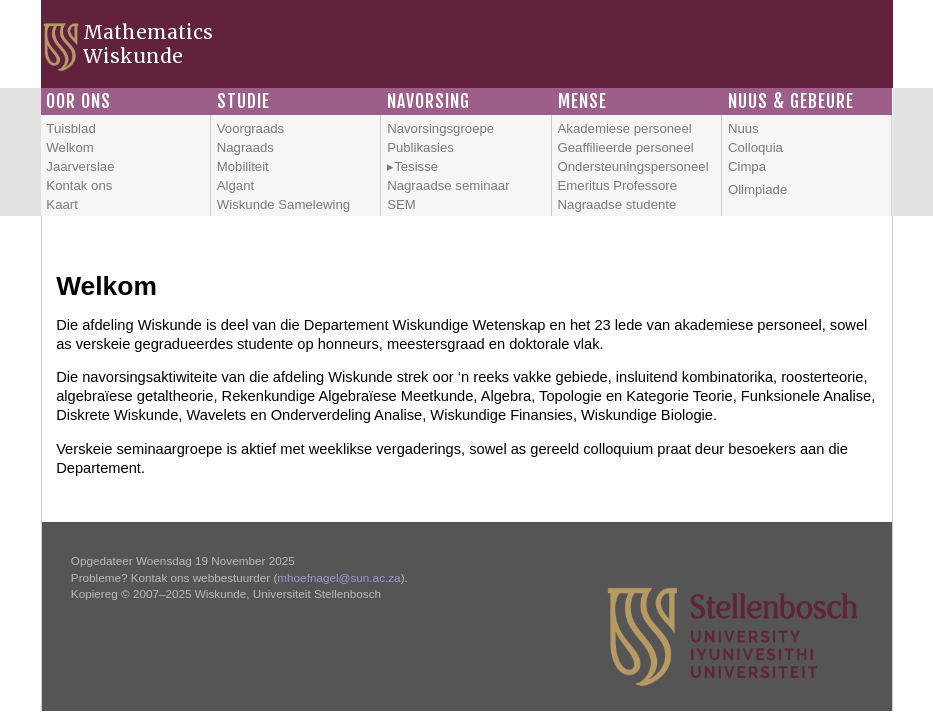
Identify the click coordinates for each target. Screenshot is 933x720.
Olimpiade (757, 189)
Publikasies (420, 147)
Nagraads (245, 147)
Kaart (62, 204)
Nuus (743, 128)
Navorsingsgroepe (440, 128)
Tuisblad (70, 128)
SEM (401, 204)
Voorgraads (250, 128)
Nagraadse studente (617, 204)
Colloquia (755, 147)
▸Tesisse (412, 166)
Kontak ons (79, 185)
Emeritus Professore (617, 185)
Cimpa (747, 166)
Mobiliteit (243, 166)
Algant (235, 185)
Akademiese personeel (625, 128)
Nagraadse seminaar (448, 185)
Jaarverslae (80, 166)
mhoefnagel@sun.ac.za (338, 577)
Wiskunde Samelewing (283, 204)
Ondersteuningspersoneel (633, 166)
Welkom (69, 147)
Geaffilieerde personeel (626, 147)
